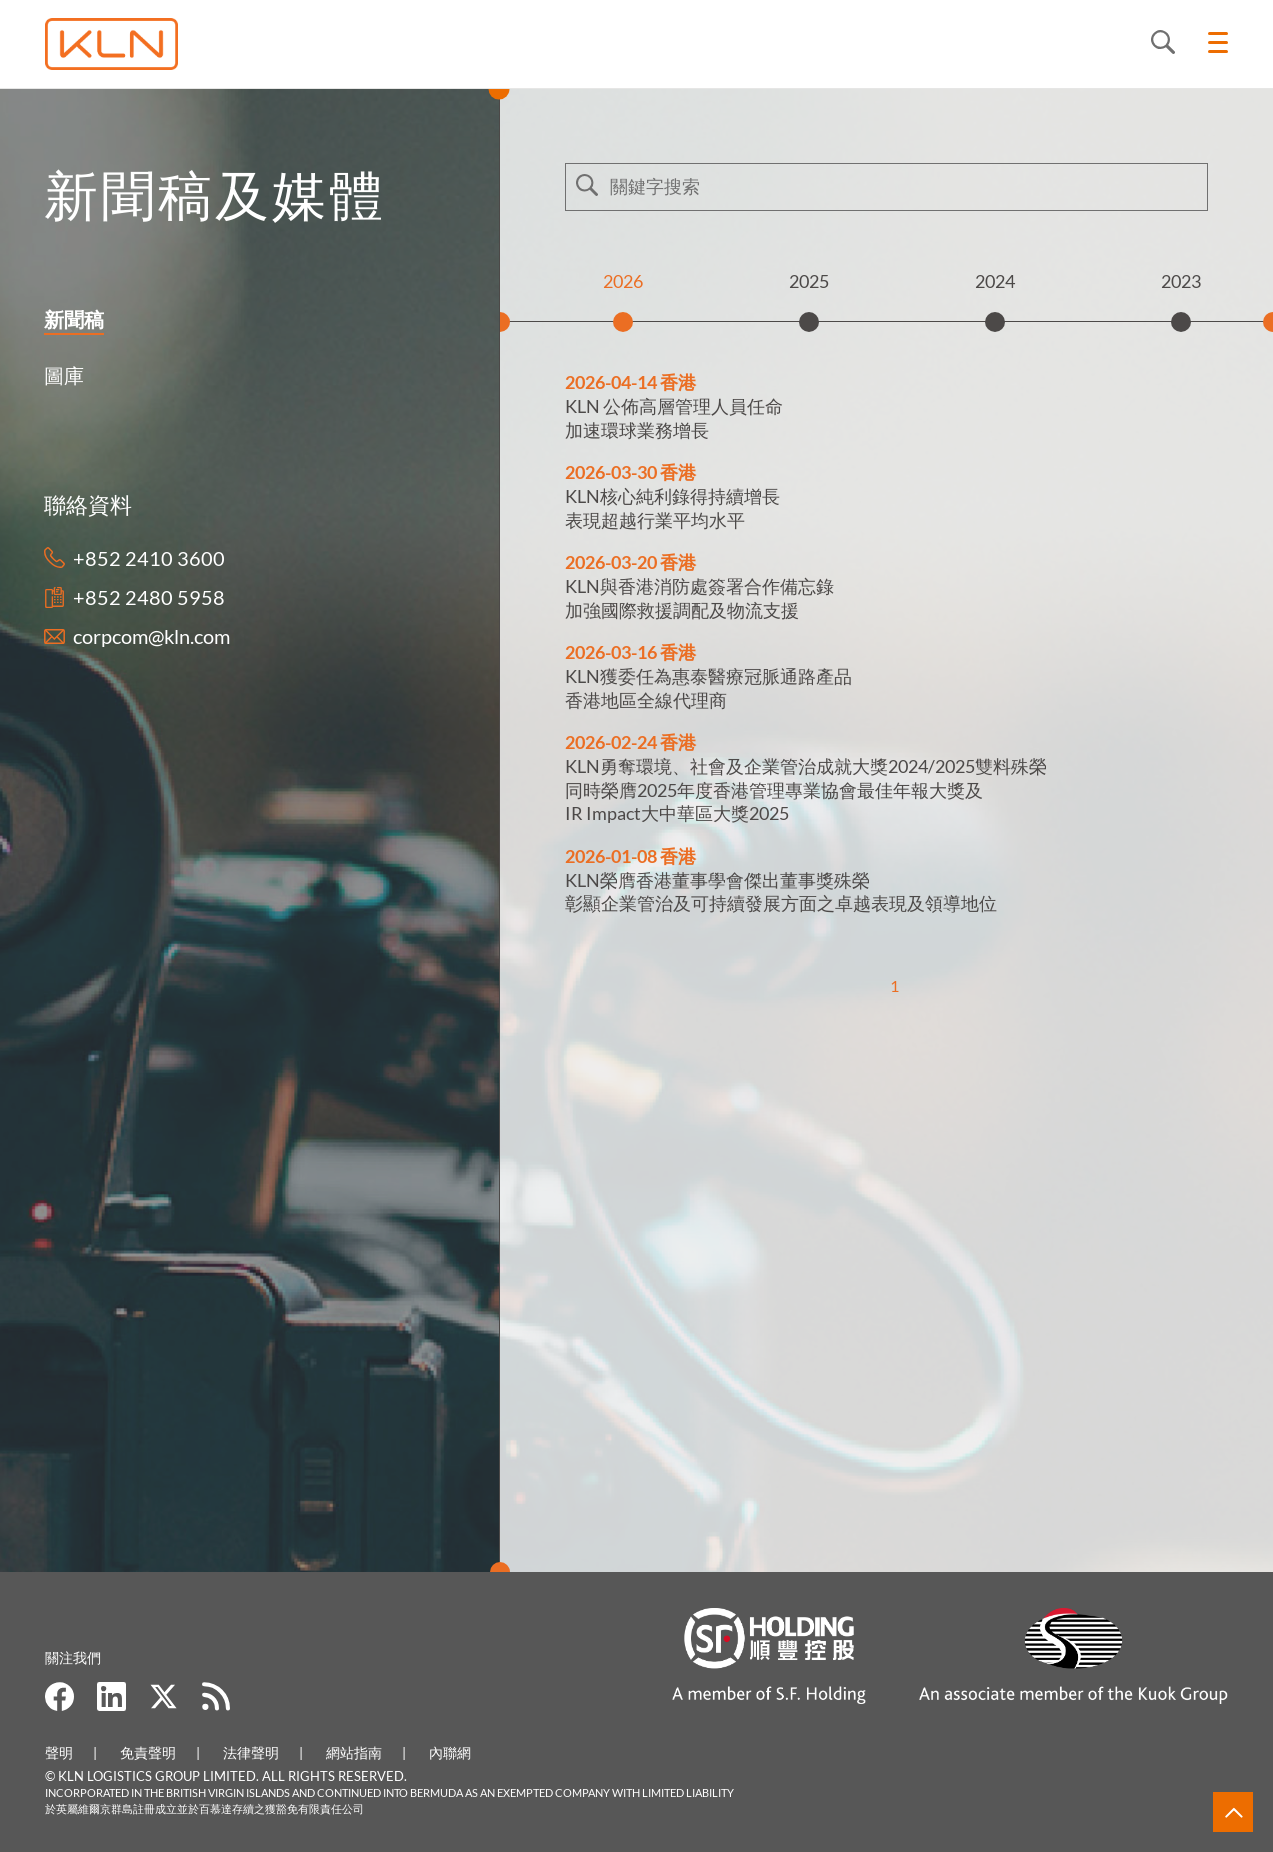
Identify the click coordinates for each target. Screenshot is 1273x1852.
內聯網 (450, 1752)
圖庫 (60, 375)
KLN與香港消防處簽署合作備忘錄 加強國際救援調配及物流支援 (699, 597)
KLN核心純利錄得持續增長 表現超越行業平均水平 (672, 507)
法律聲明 (251, 1752)
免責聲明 (148, 1752)
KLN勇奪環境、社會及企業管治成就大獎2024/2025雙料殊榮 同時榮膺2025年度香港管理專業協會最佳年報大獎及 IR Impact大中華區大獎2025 (806, 789)
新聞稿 (70, 319)
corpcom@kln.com (151, 636)
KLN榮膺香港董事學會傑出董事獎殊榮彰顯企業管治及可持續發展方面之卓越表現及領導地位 (781, 891)
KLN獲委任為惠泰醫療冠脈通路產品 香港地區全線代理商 (708, 687)
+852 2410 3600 (149, 558)
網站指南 (354, 1752)
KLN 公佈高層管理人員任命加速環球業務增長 (674, 417)
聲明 (59, 1752)
